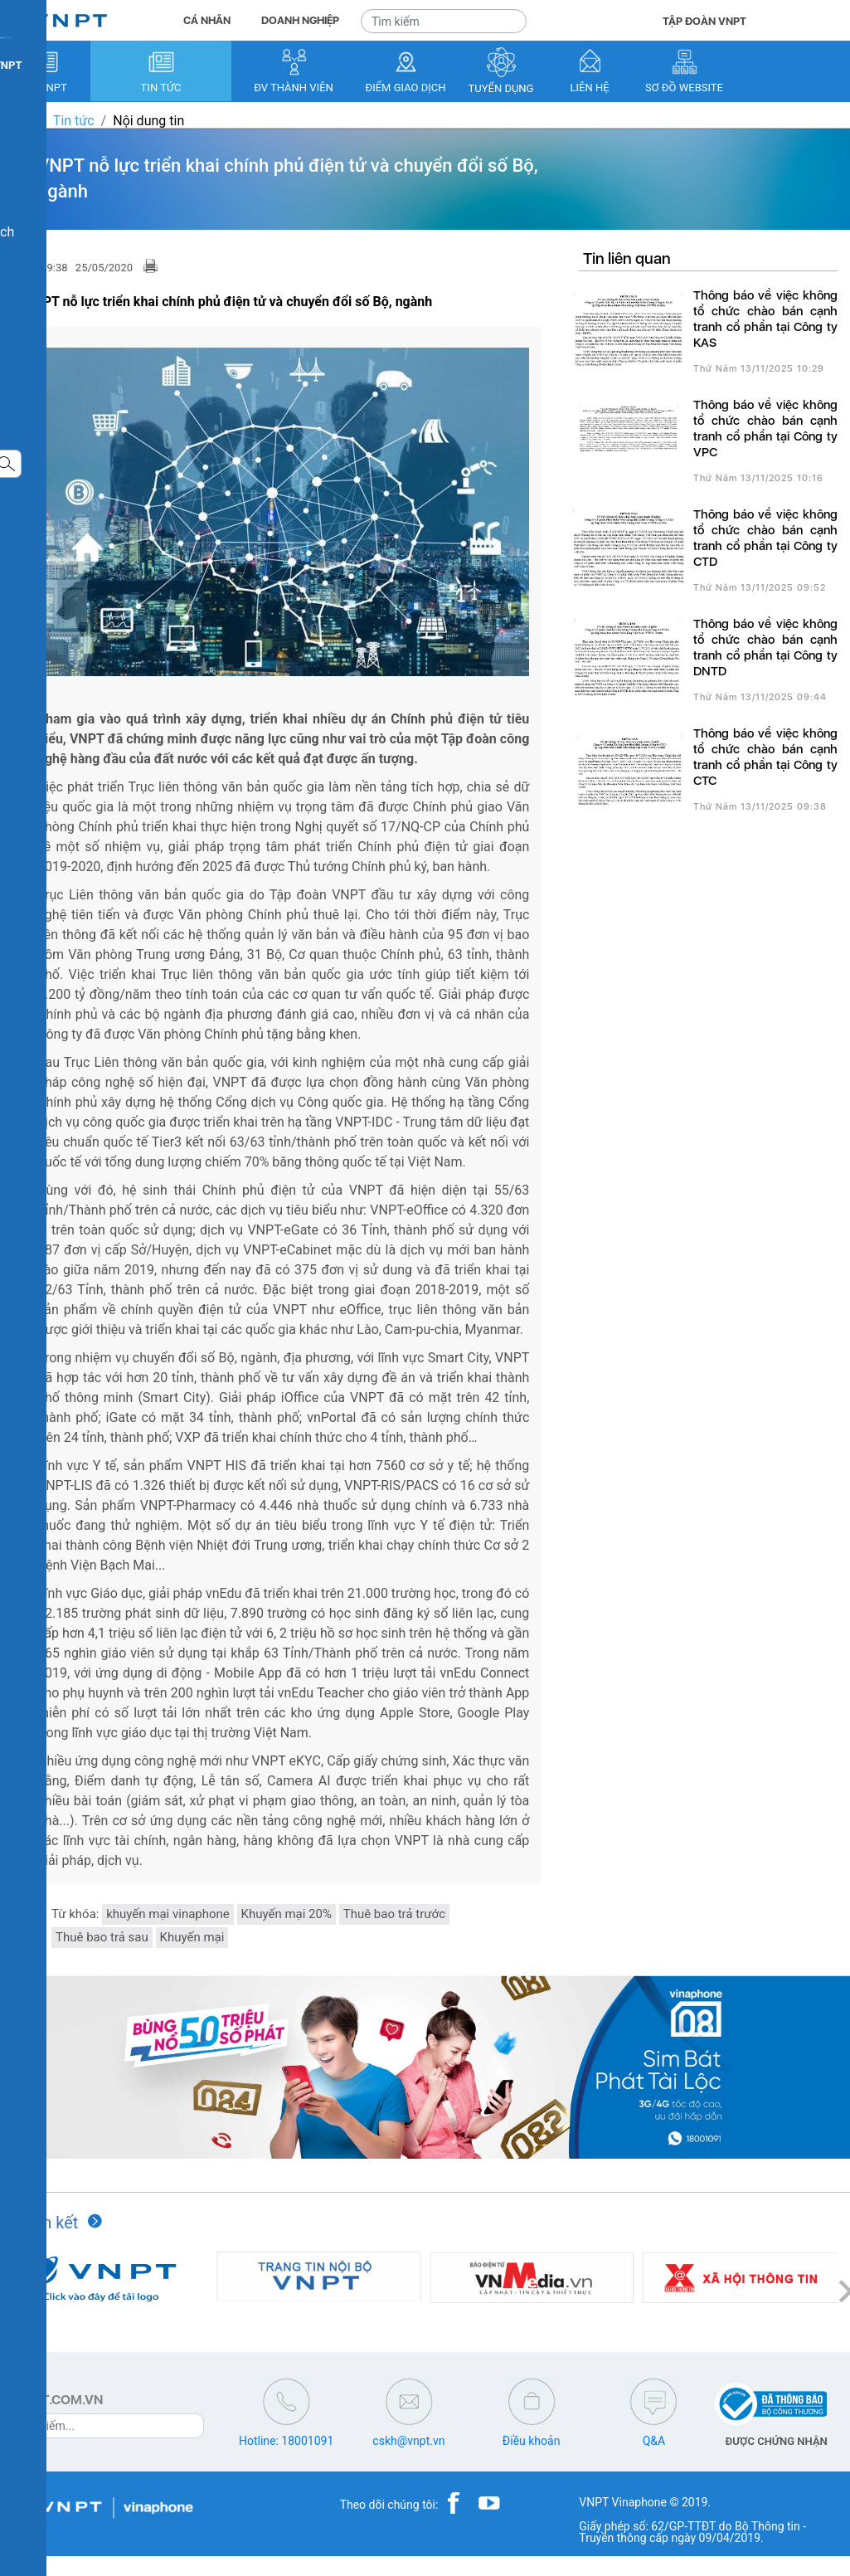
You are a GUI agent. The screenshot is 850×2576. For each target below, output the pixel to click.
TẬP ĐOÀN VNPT (704, 21)
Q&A (654, 2440)
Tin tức (74, 121)
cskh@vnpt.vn (408, 2440)
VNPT (17, 121)
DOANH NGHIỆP (300, 20)
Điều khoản (532, 2440)
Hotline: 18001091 (286, 2440)
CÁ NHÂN (207, 20)
